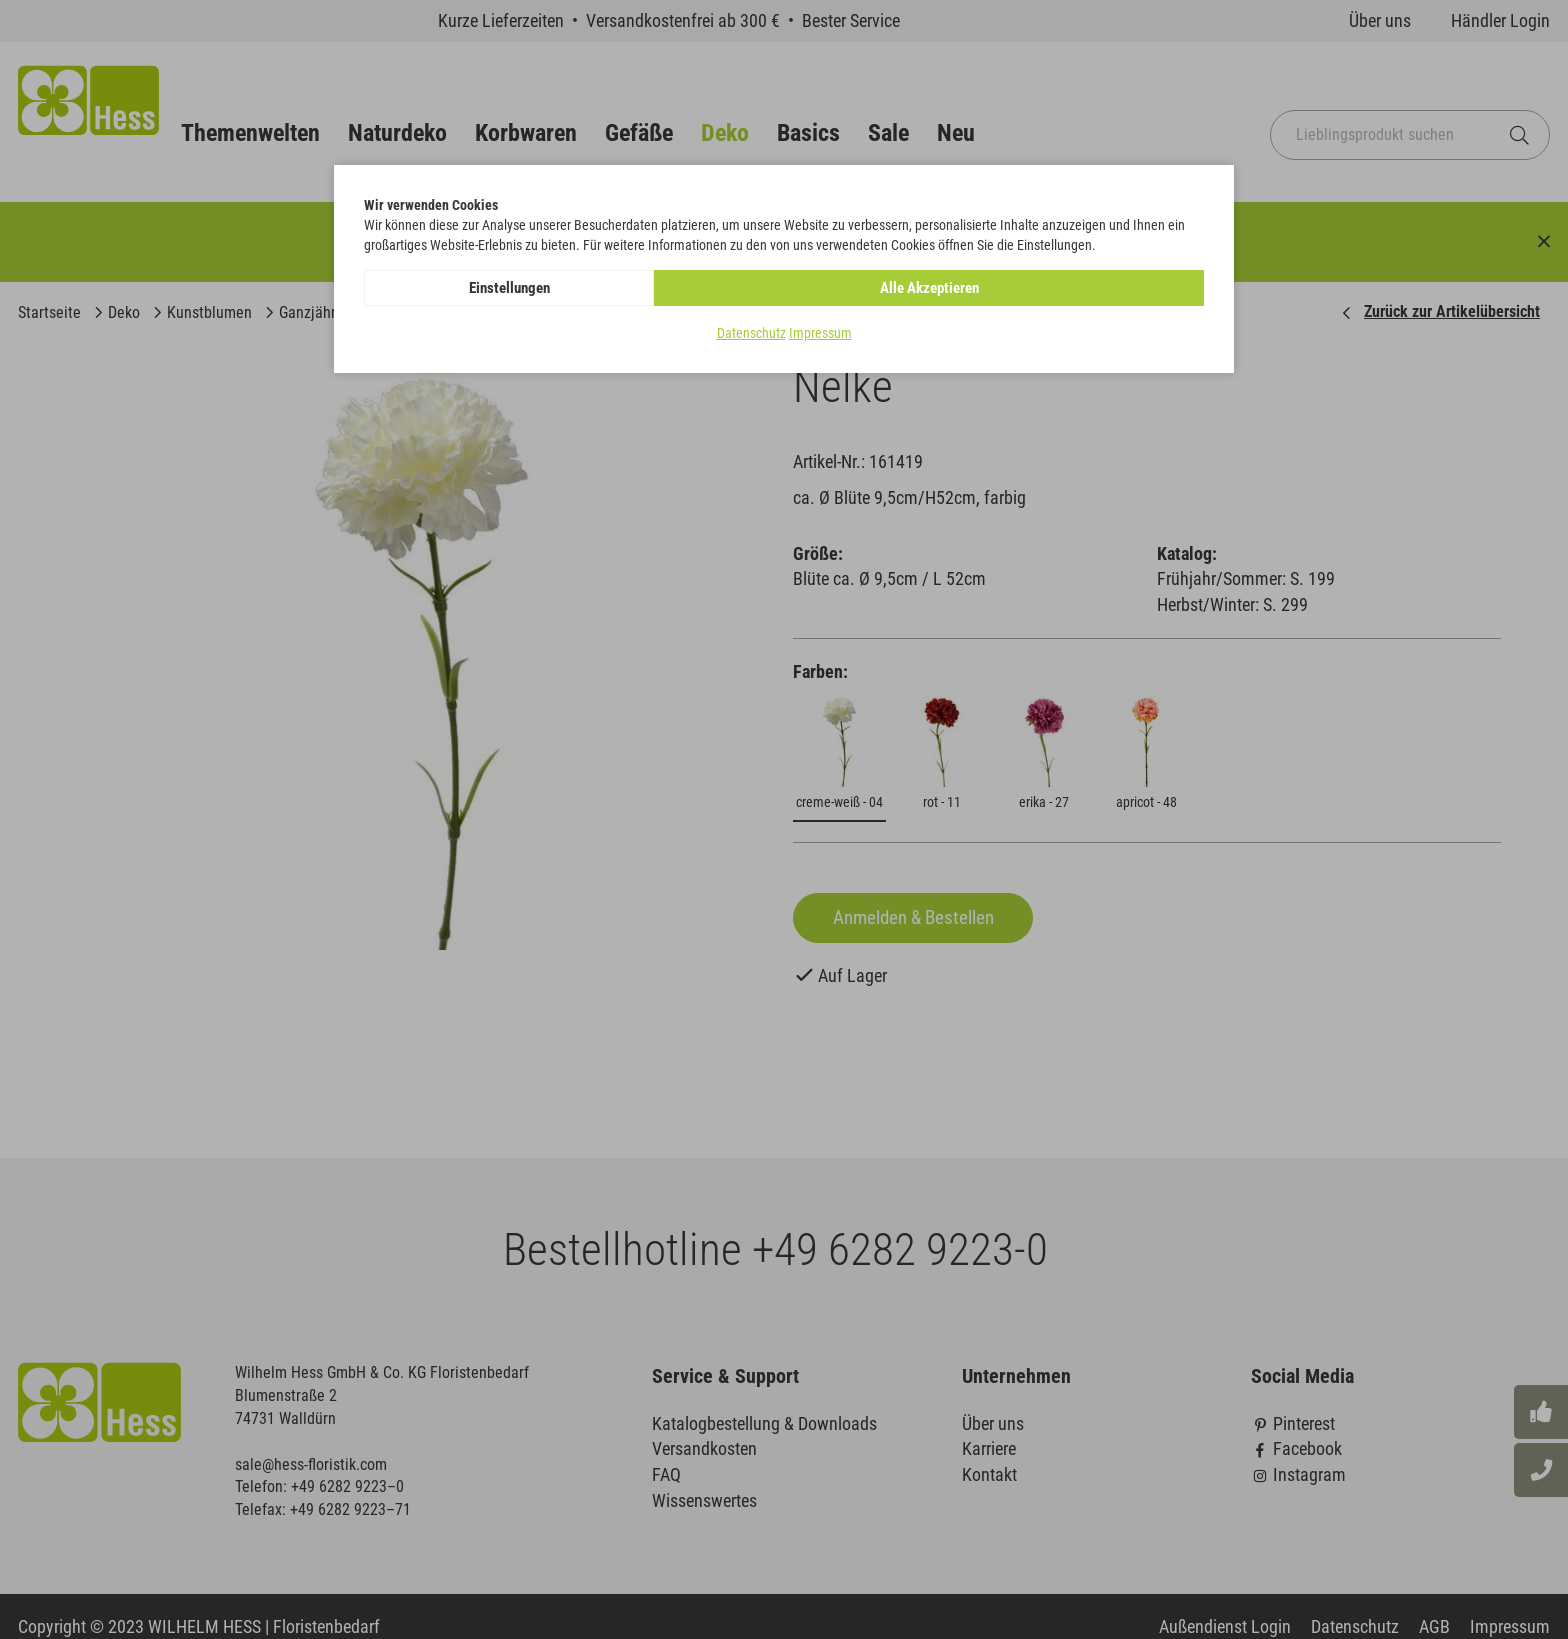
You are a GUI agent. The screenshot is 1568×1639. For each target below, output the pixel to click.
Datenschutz (751, 334)
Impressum (820, 334)
